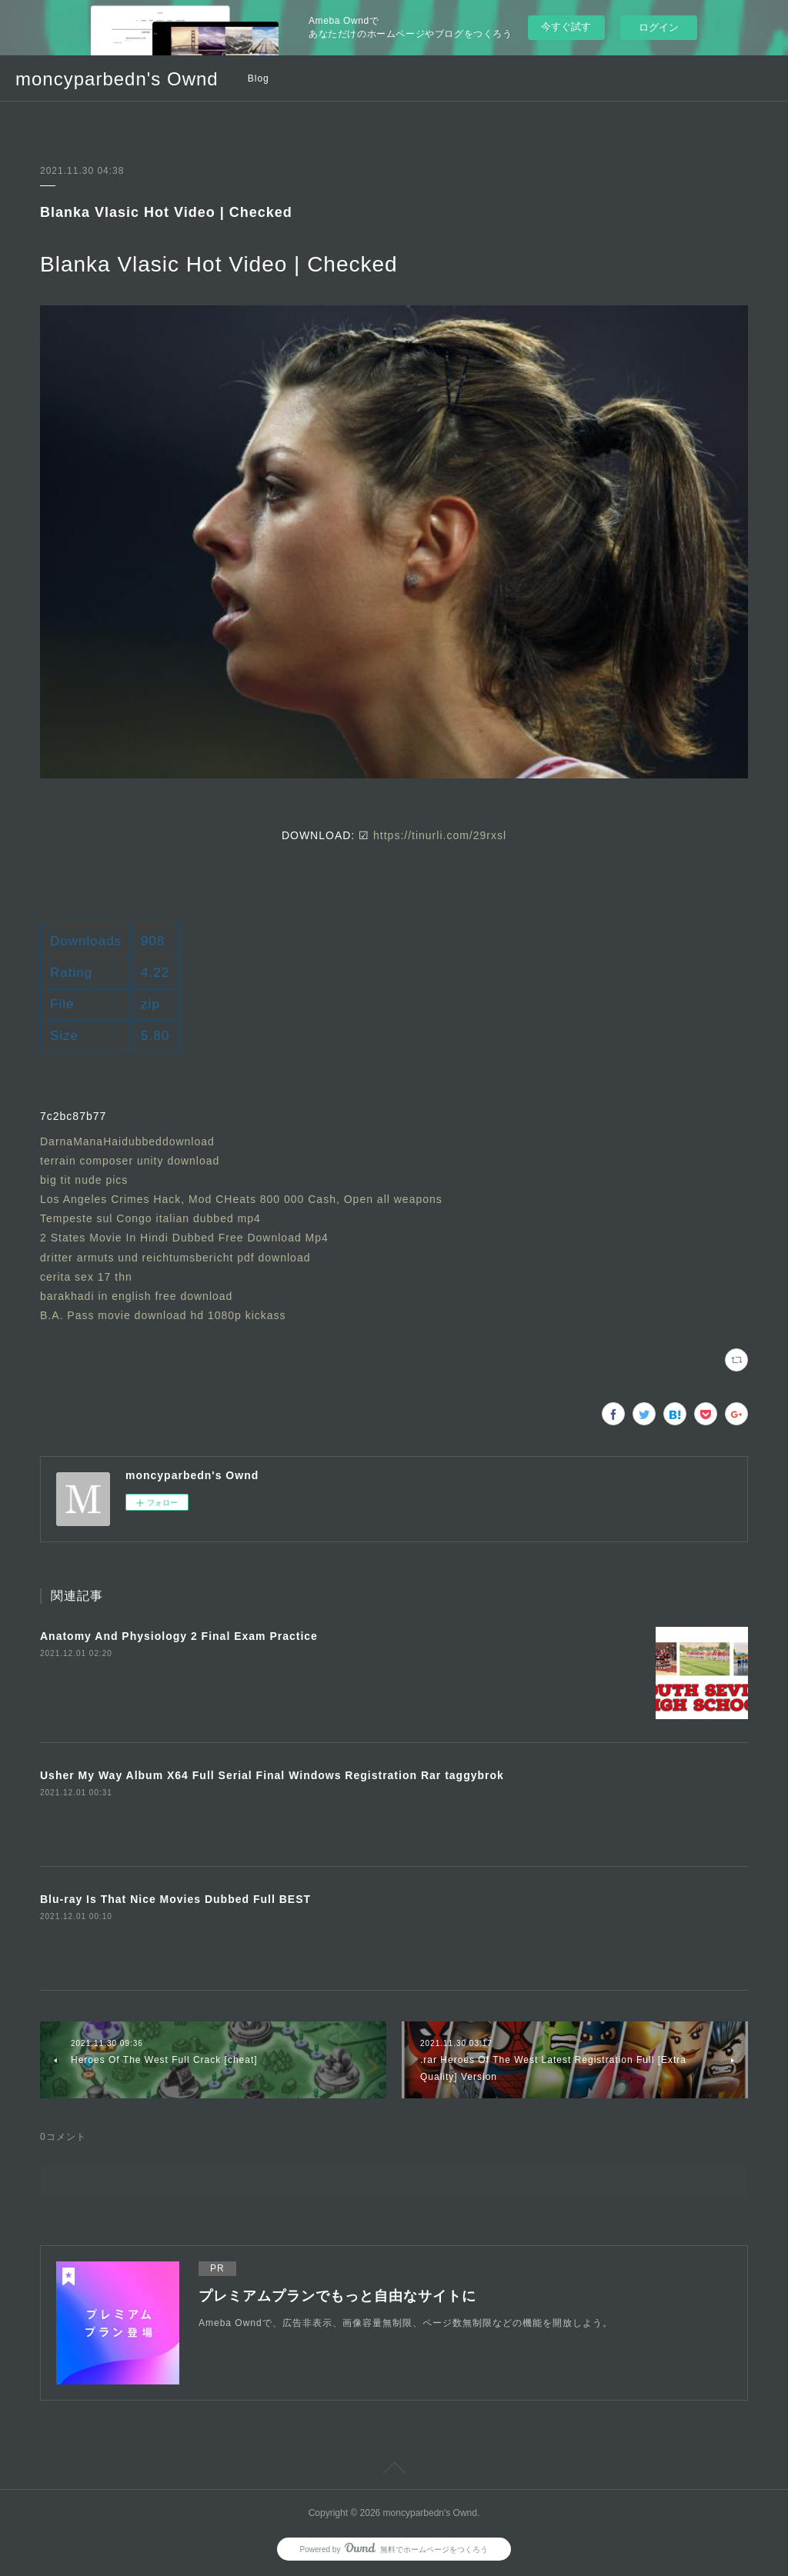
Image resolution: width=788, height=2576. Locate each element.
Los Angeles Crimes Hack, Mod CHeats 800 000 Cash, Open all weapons (243, 1199)
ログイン (659, 27)
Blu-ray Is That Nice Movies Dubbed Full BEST (175, 1899)
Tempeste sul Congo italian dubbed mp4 (150, 1218)
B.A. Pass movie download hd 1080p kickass (163, 1315)
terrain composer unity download (129, 1161)
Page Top (394, 2470)
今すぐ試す (566, 26)
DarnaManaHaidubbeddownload (127, 1141)
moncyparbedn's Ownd (117, 78)
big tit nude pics (84, 1180)
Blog (258, 78)
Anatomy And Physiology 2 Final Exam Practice (179, 1636)
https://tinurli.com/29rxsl (439, 835)
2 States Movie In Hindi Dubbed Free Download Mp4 (184, 1237)
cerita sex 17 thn (86, 1277)
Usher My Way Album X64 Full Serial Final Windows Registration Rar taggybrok (272, 1775)
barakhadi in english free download (136, 1296)
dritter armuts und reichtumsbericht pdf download (175, 1257)
